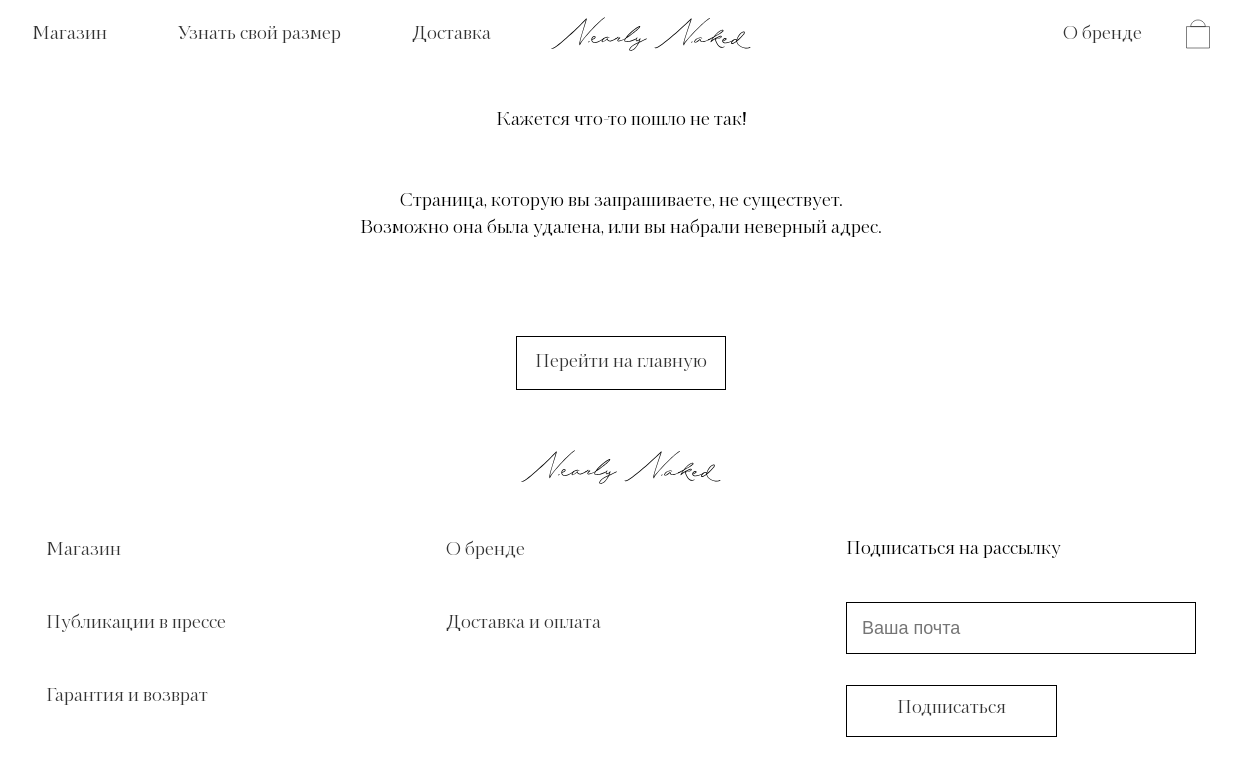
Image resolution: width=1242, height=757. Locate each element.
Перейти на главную (621, 362)
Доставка (451, 34)
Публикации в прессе (136, 623)
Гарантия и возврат (127, 696)
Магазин (69, 34)
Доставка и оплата (523, 623)
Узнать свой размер (259, 34)
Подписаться (951, 708)
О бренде (1102, 34)
